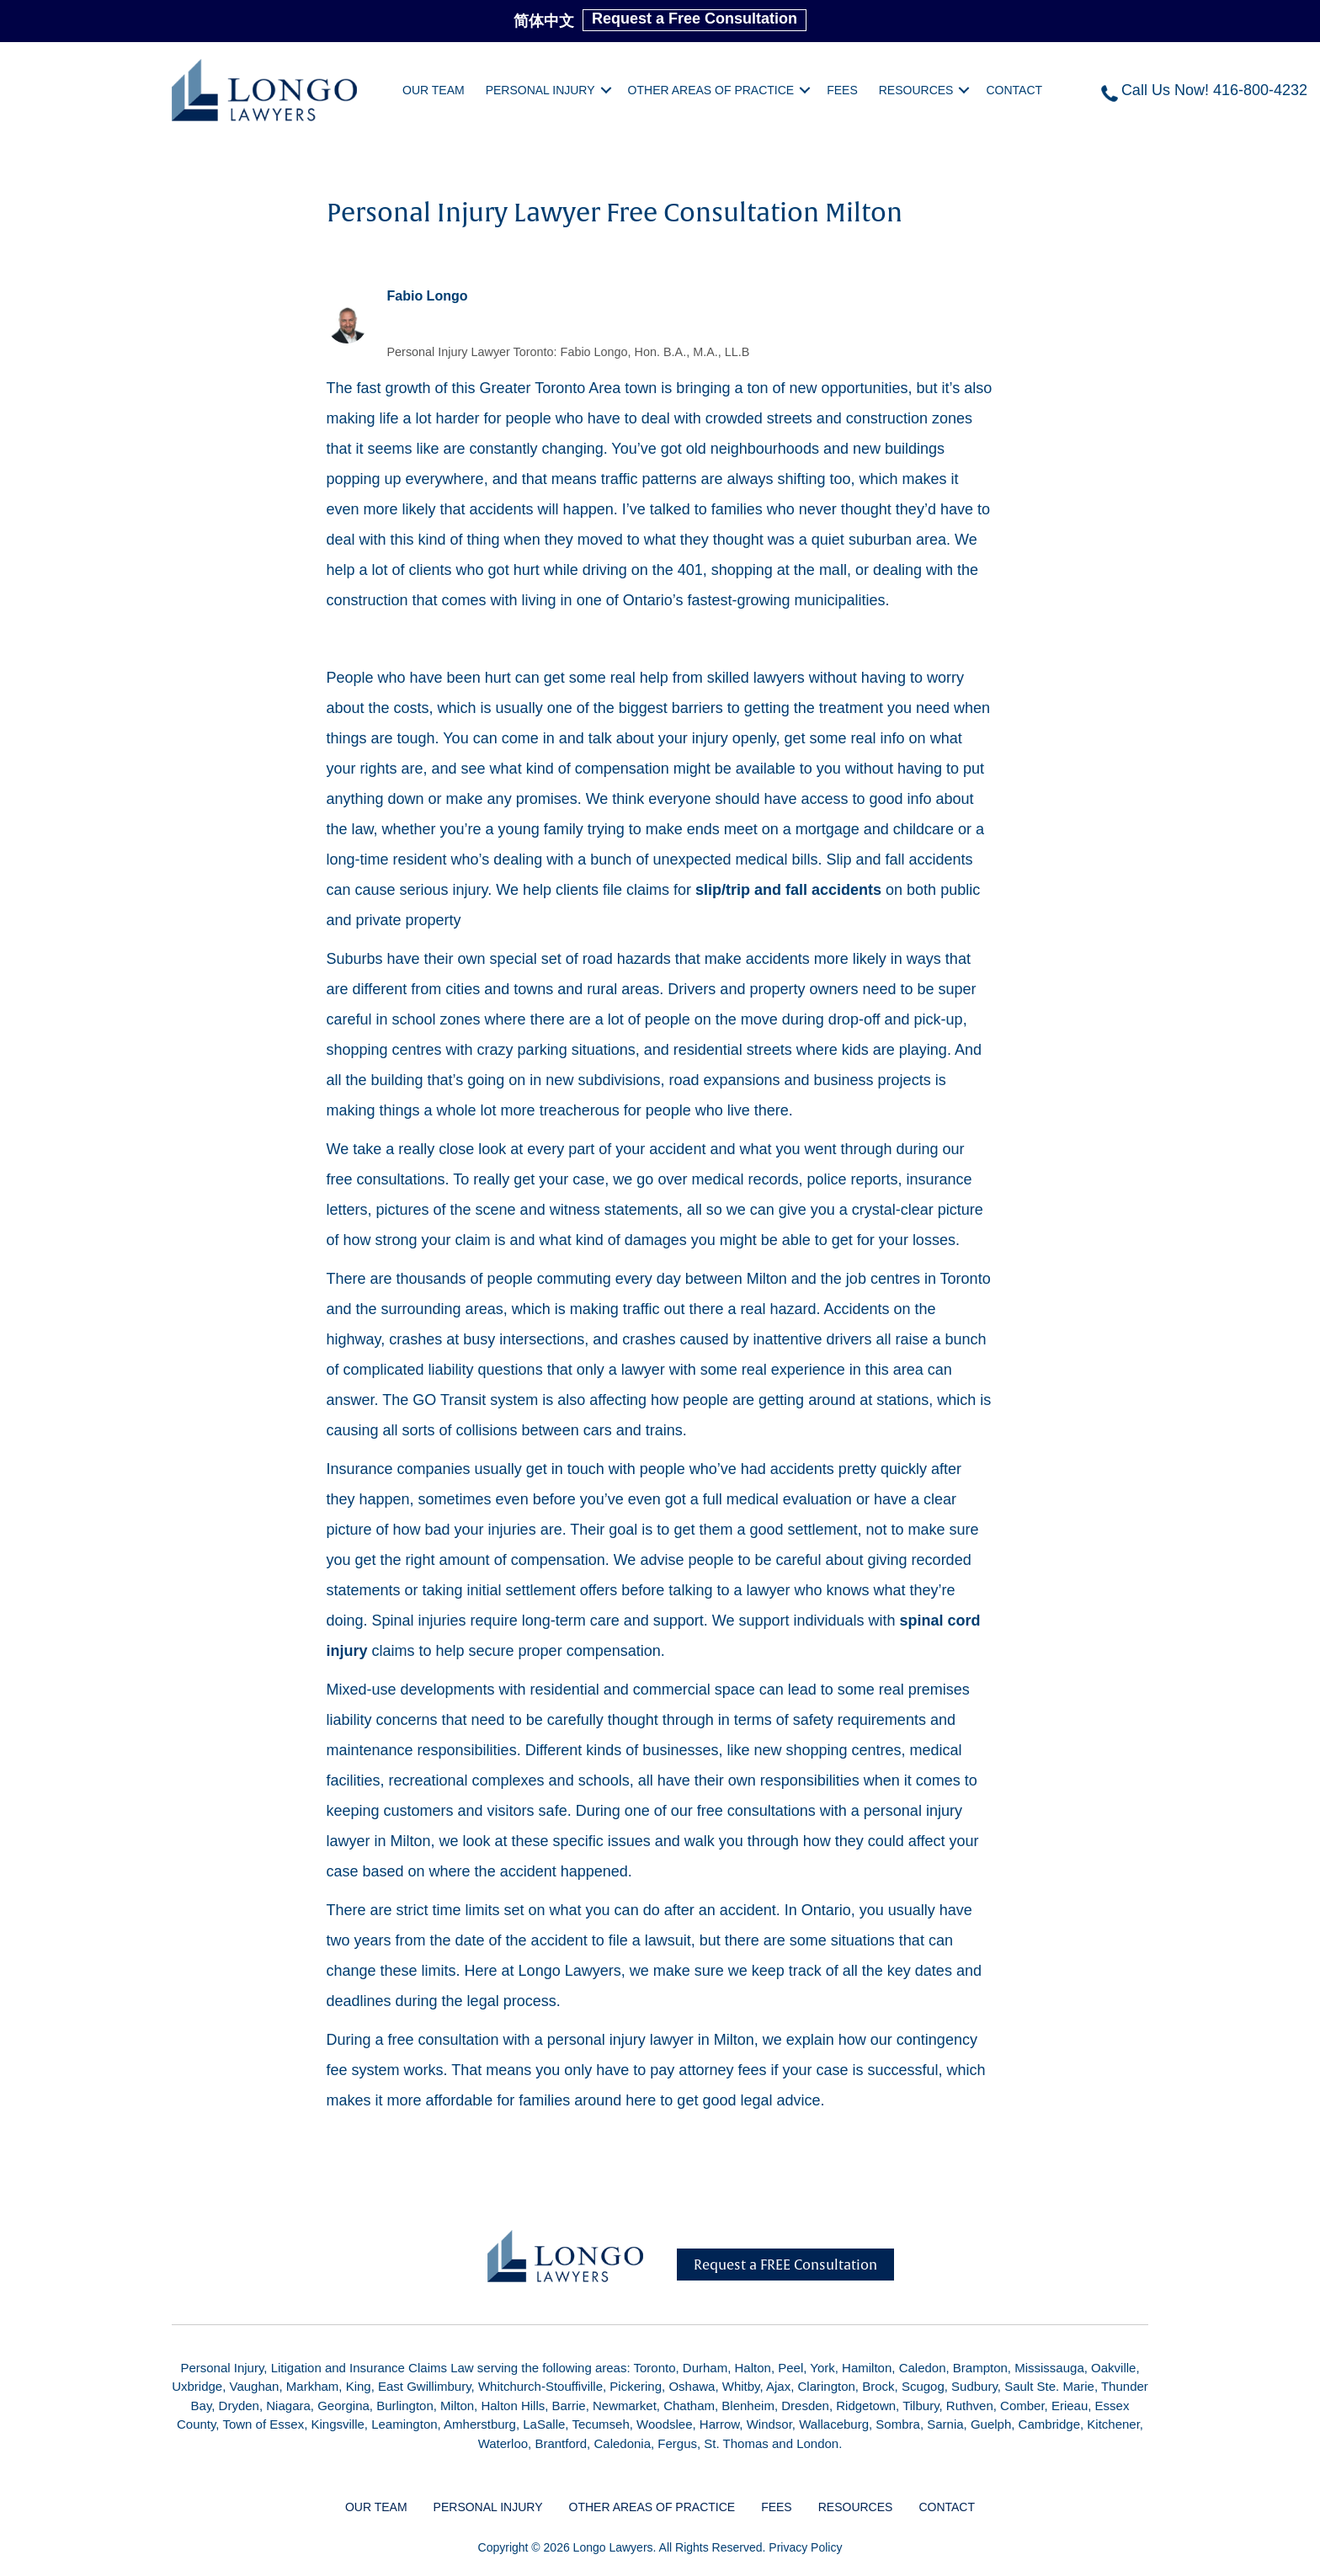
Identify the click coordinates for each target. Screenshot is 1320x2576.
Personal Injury (540, 90)
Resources (916, 90)
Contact (1014, 90)
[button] (606, 90)
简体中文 (544, 21)
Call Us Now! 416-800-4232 (1214, 90)
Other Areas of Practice (711, 90)
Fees (842, 90)
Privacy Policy (805, 2547)
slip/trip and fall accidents (788, 889)
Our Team (433, 90)
